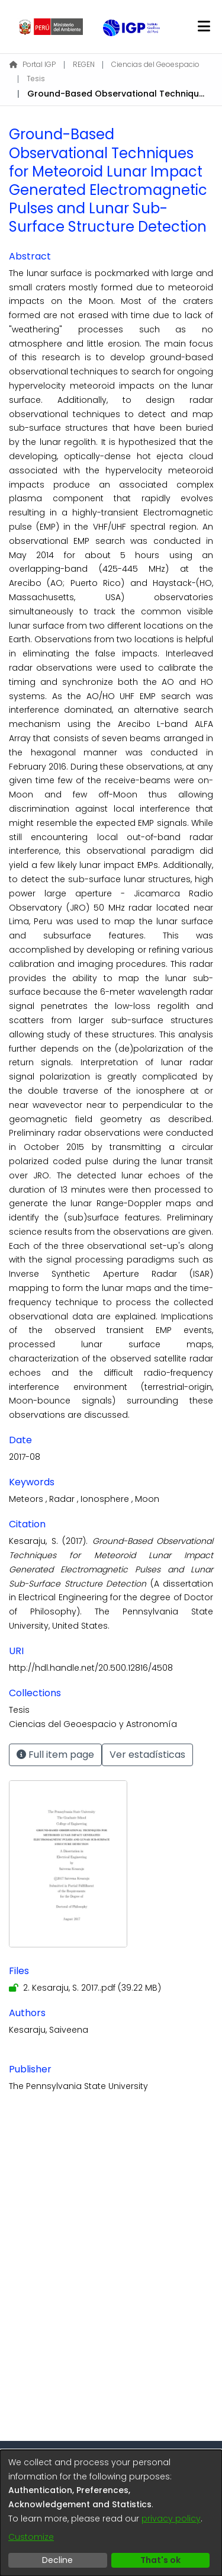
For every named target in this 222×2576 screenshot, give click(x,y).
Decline (57, 2560)
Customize (31, 2537)
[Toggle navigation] (203, 26)
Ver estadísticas (147, 1754)
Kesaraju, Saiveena (48, 2030)
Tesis (36, 78)
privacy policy (171, 2518)
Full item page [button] (55, 1754)
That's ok (160, 2560)
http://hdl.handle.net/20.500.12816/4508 (91, 1668)
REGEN (84, 64)
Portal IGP (32, 64)
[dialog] (111, 2513)
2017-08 (24, 1457)
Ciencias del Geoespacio (155, 64)
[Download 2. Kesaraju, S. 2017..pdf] (85, 1988)
